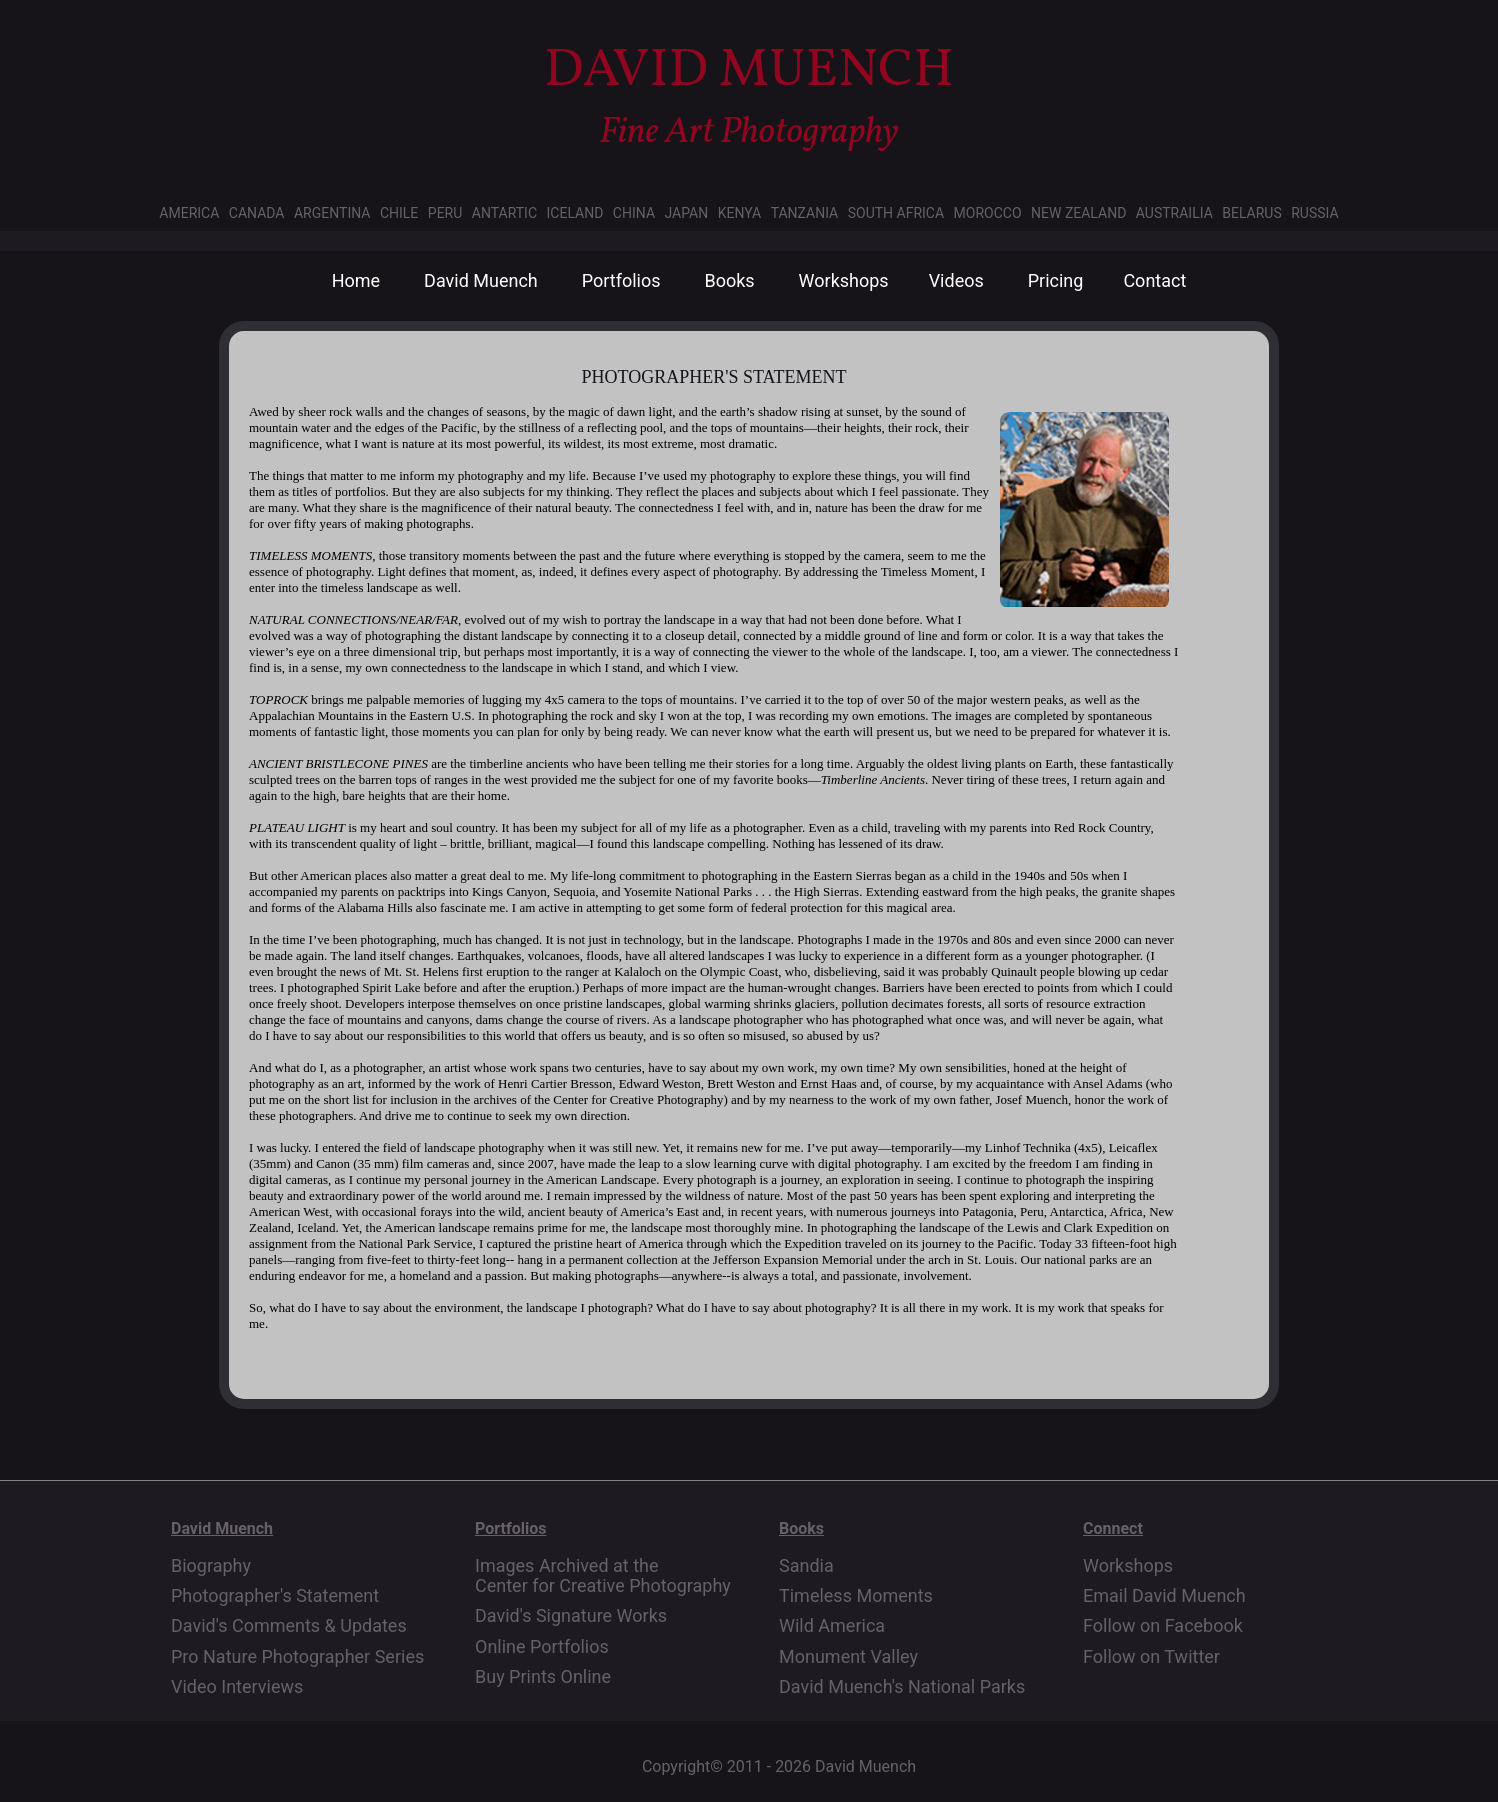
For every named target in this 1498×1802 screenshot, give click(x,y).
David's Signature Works (571, 1616)
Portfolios (621, 280)
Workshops (844, 280)
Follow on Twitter (1151, 1657)
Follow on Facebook (1163, 1626)
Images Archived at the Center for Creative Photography (603, 1576)
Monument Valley (848, 1657)
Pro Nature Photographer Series (297, 1657)
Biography (211, 1566)
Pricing (1056, 280)
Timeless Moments (856, 1596)
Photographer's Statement (275, 1596)
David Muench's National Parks (902, 1687)
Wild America (832, 1626)
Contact (1154, 280)
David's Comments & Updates (289, 1626)
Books (729, 280)
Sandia (806, 1566)
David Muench (481, 280)
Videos (956, 280)
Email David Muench (1164, 1596)
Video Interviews (237, 1687)
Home (356, 280)
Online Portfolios (542, 1647)
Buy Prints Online (543, 1677)
